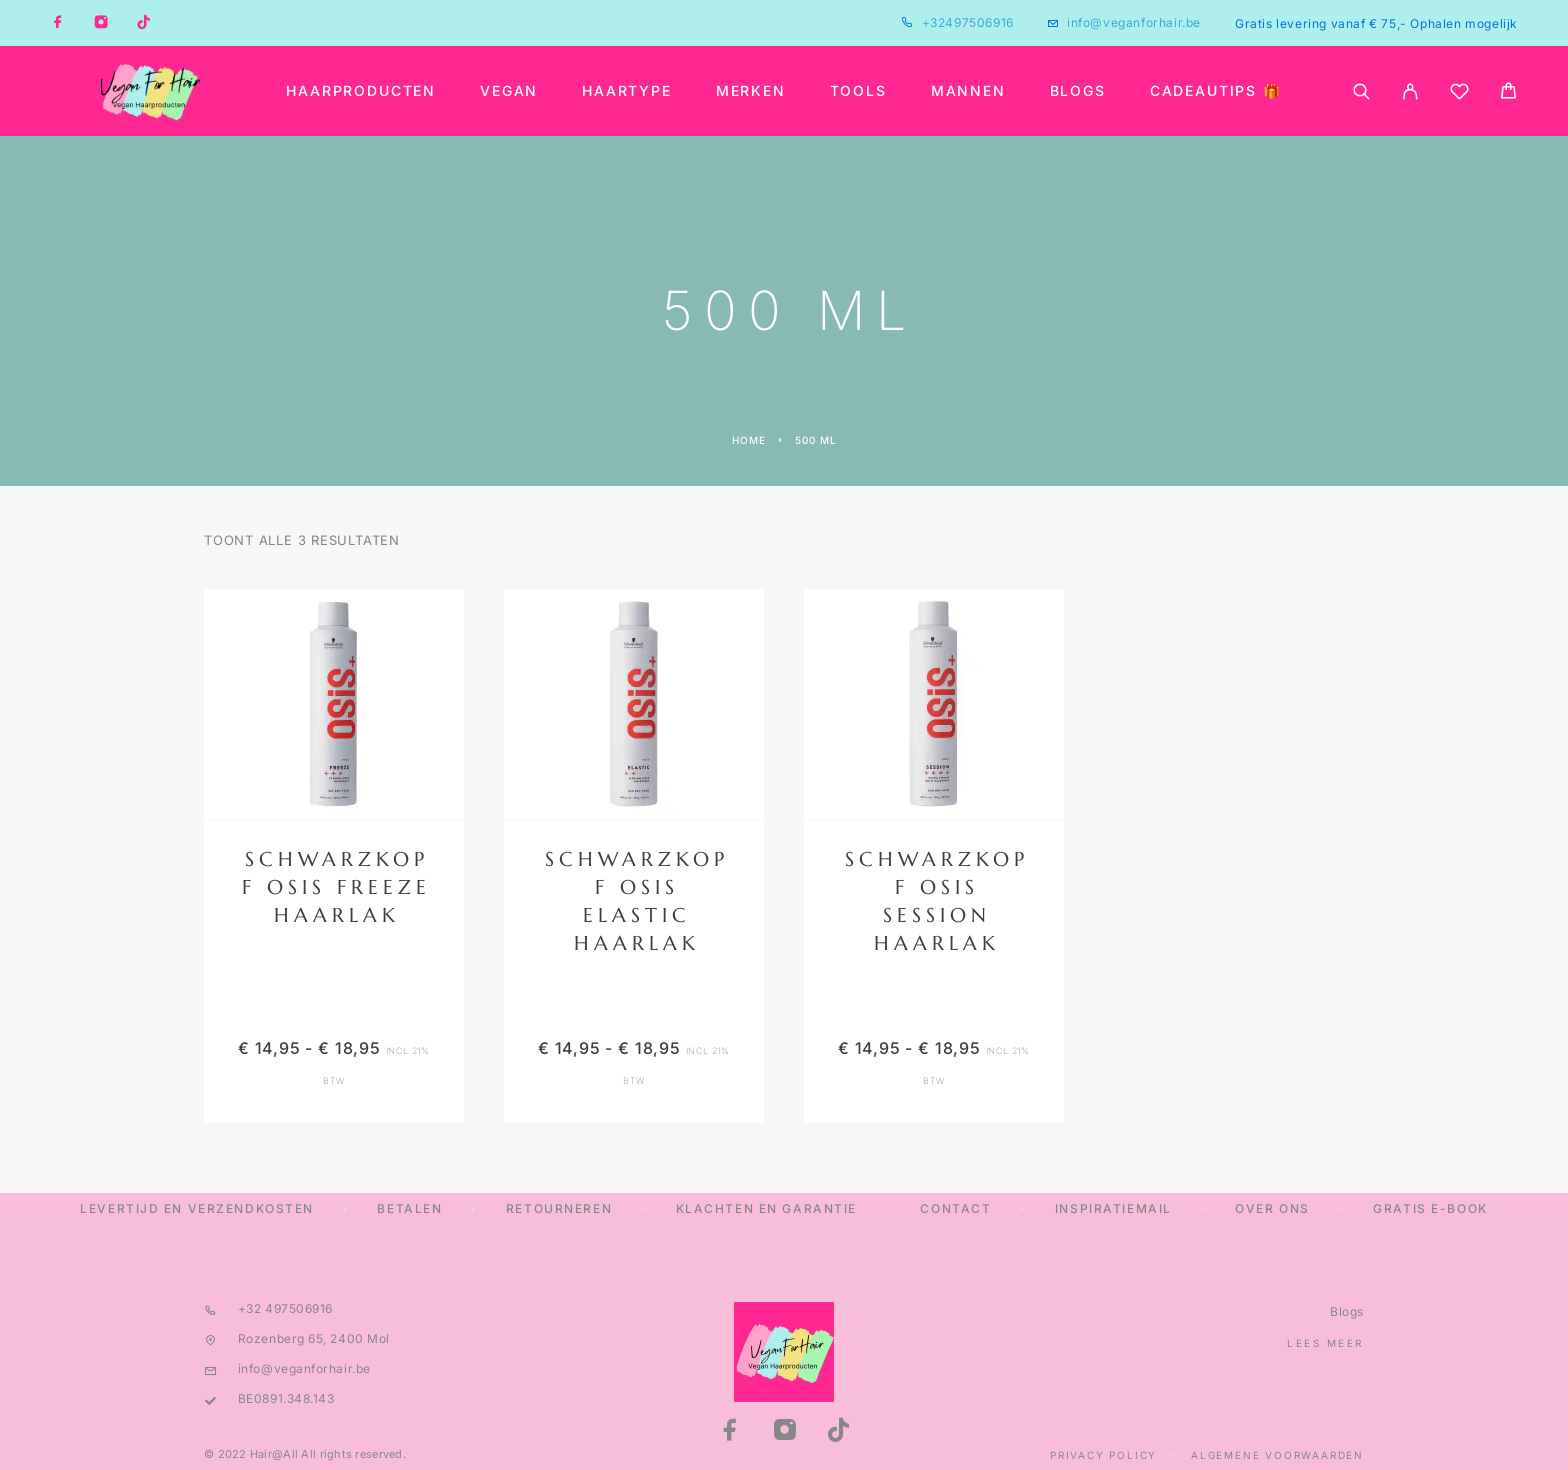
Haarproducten (361, 91)
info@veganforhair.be (1134, 22)
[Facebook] (58, 23)
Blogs (1078, 91)
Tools (858, 91)
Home (749, 440)
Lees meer (1325, 1343)
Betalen (409, 1208)
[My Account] (1410, 91)
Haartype (627, 91)
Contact (955, 1208)
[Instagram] (101, 23)
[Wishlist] (1459, 94)
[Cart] (1508, 93)
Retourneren (559, 1208)
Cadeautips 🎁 (1216, 91)
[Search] (1361, 91)
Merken (751, 91)
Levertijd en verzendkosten (197, 1208)
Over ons (1272, 1208)
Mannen (968, 91)
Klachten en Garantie (766, 1208)
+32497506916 (968, 22)
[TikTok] (144, 23)
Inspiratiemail (1113, 1208)
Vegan (509, 91)
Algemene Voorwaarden (1277, 1455)
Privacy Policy (1103, 1455)
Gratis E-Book (1430, 1208)
